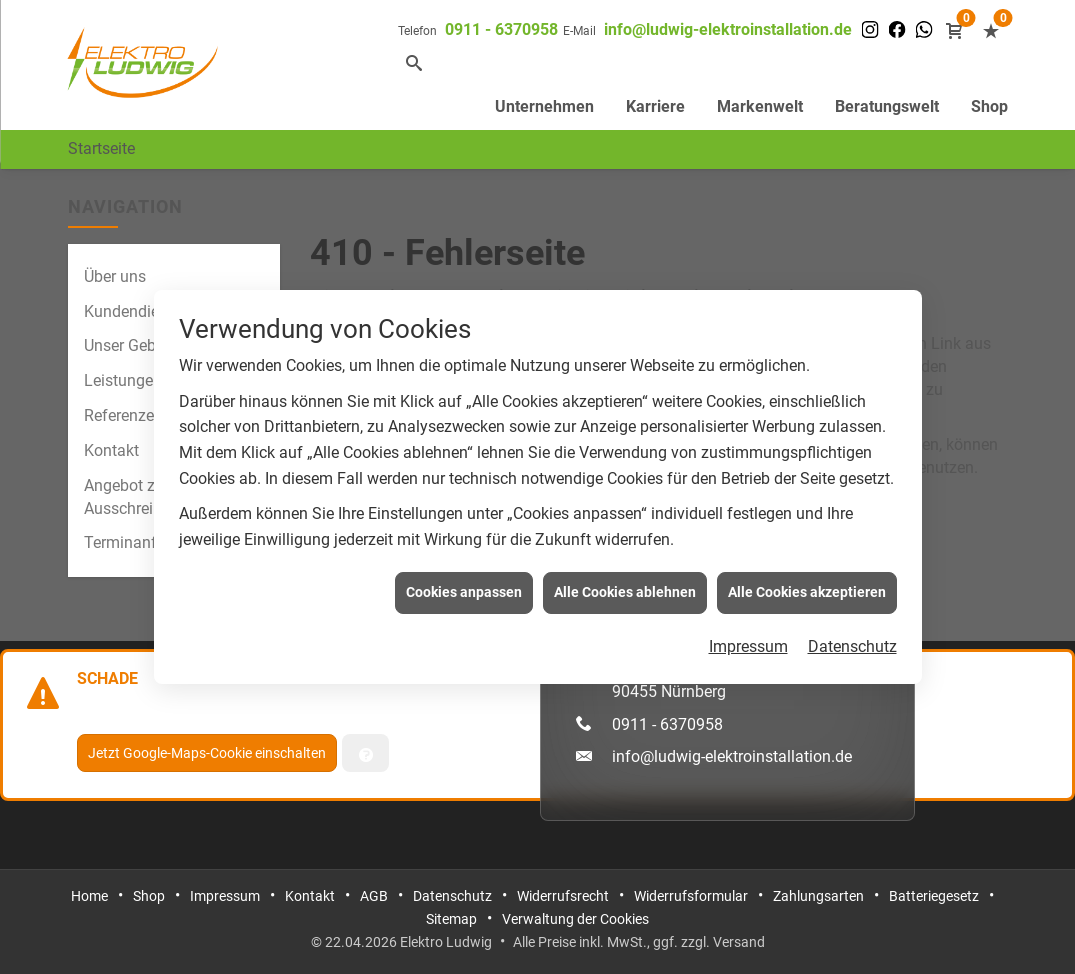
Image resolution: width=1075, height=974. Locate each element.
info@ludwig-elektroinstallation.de (728, 29)
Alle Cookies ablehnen (625, 590)
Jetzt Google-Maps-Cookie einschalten (207, 753)
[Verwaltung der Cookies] (365, 753)
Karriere (655, 106)
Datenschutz (852, 644)
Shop (989, 106)
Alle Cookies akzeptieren (807, 590)
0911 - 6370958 (501, 29)
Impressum (748, 644)
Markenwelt (760, 106)
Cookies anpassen (464, 590)
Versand (739, 942)
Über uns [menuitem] (115, 276)
